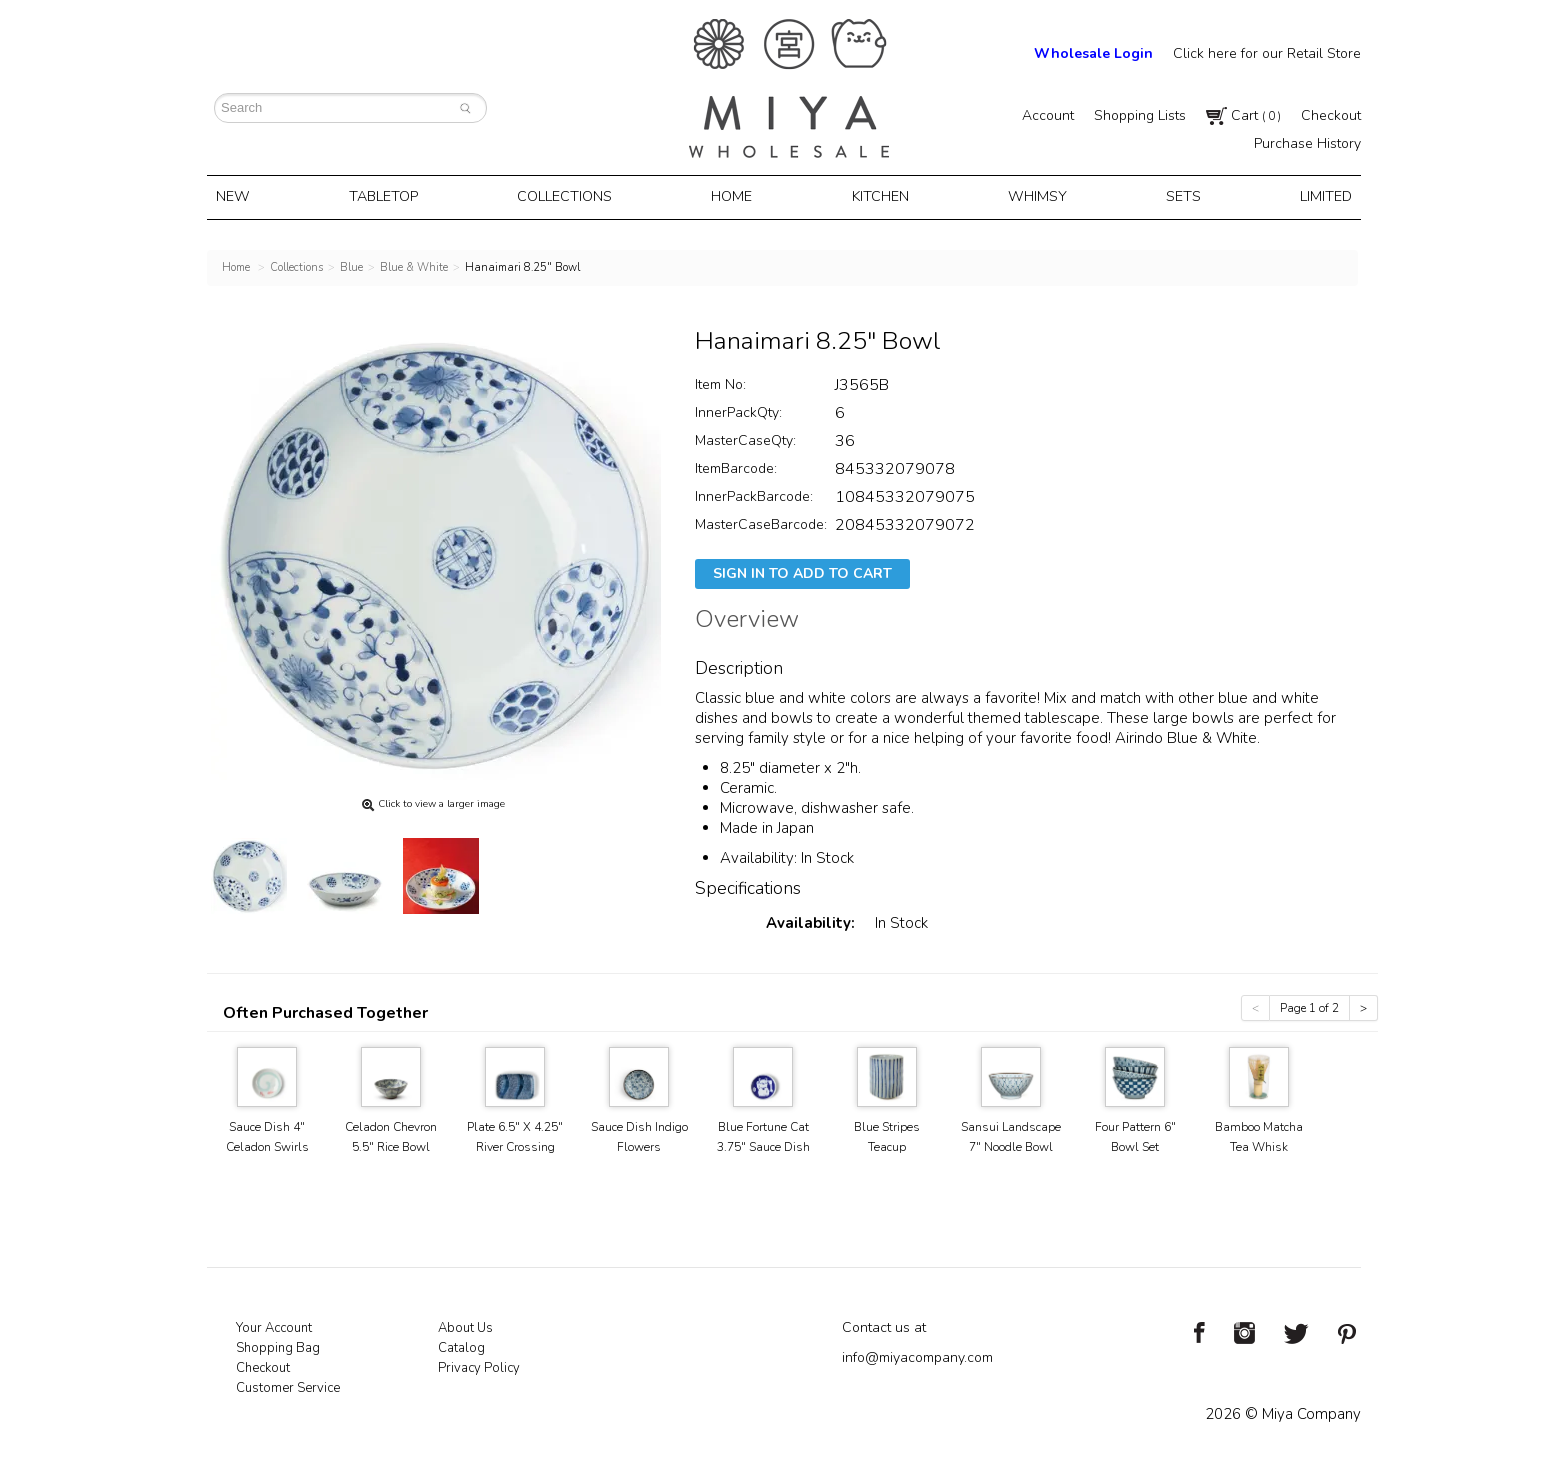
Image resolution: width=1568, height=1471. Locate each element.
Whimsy (1033, 196)
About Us (465, 1325)
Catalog (461, 1345)
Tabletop (391, 196)
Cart (1243, 115)
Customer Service (288, 1385)
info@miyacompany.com (917, 1354)
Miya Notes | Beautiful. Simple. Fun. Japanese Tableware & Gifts (789, 88)
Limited (1314, 196)
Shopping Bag (278, 1345)
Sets (1175, 196)
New (244, 196)
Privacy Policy (479, 1365)
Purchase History (1307, 143)
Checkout (1331, 115)
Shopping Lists (1140, 115)
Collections (571, 196)
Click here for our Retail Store (1267, 53)
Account (1048, 115)
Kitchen (880, 196)
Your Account (274, 1325)
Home (735, 196)
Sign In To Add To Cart (802, 570)
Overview (747, 619)
